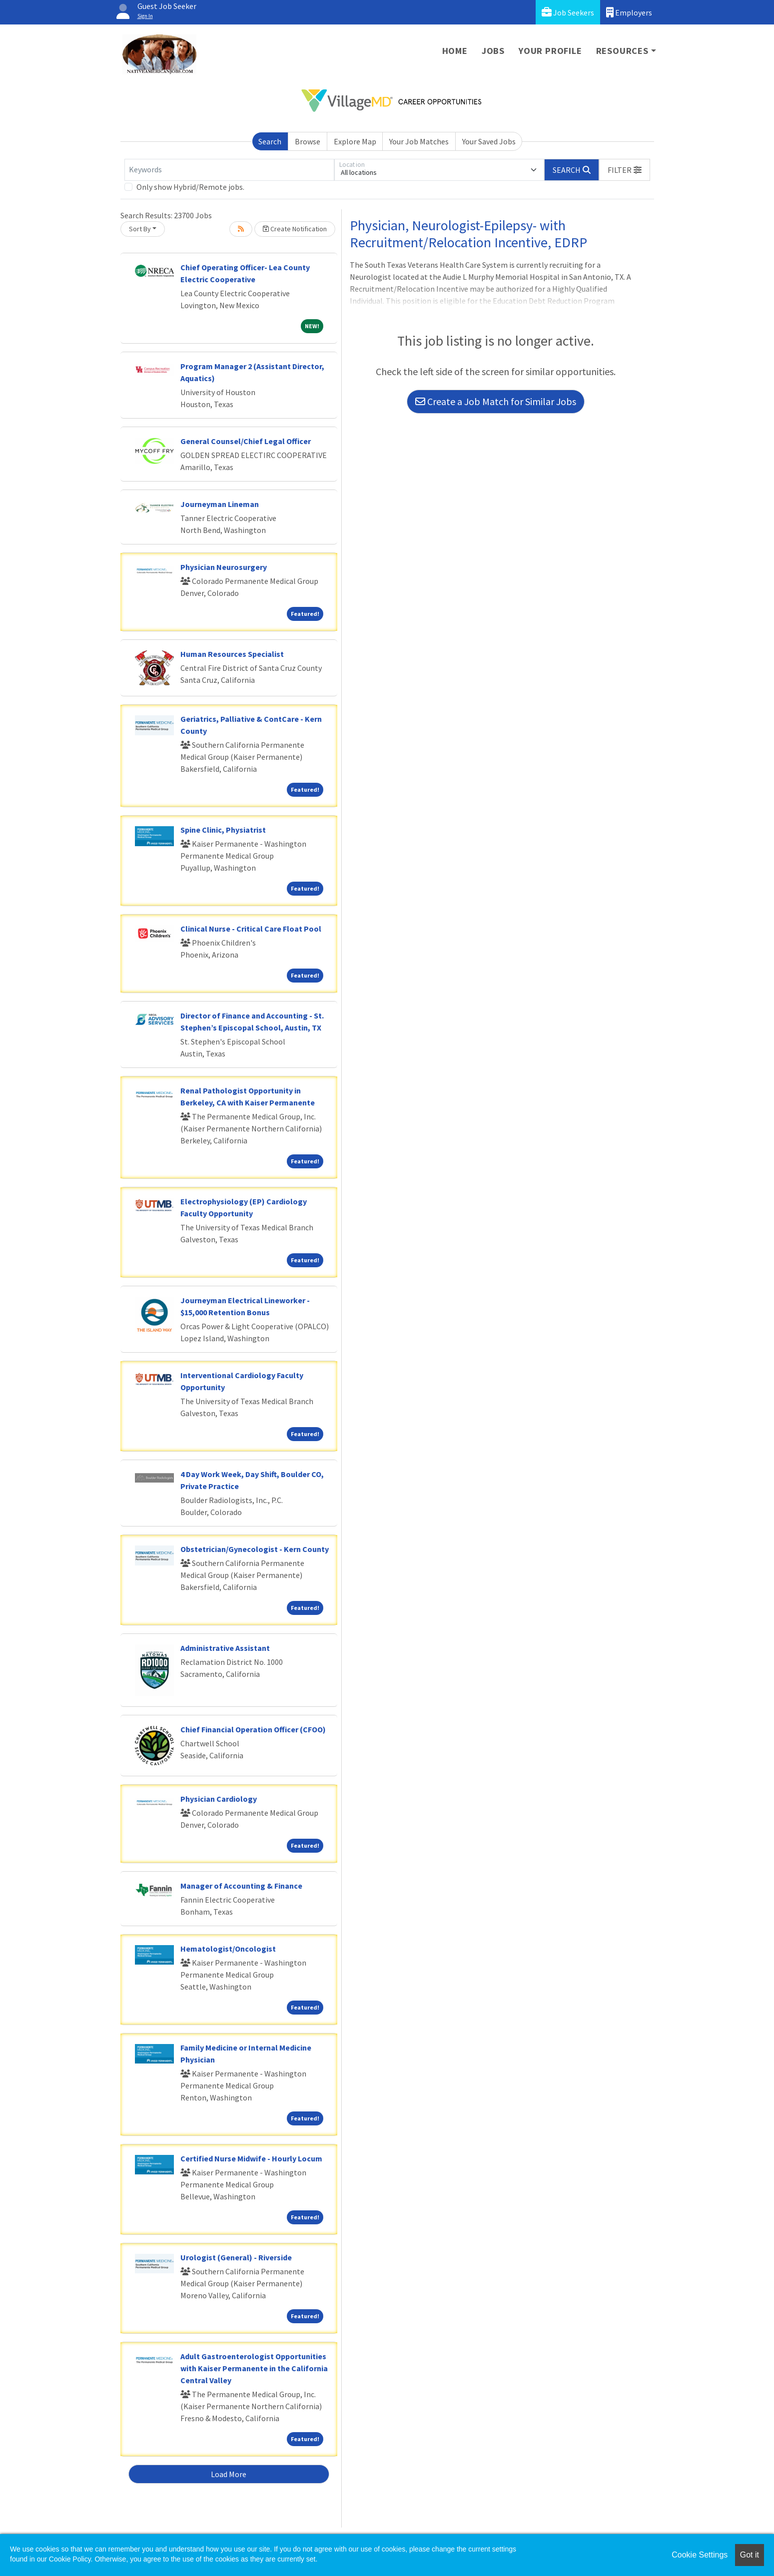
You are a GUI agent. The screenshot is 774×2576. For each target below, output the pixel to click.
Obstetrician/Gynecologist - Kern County (254, 1549)
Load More (228, 2474)
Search (269, 141)
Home (455, 50)
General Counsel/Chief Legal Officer (245, 441)
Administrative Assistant (225, 1648)
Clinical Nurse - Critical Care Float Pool (250, 929)
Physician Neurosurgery (223, 567)
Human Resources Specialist (232, 654)
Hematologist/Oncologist (228, 1949)
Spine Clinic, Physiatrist (223, 830)
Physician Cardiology (218, 1799)
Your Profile (550, 50)
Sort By (140, 228)
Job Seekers (568, 12)
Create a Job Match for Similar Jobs (495, 401)
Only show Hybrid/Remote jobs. (190, 187)
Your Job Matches (419, 141)
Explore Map (355, 141)
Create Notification (295, 228)
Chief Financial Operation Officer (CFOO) (253, 1729)
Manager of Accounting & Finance (241, 1886)
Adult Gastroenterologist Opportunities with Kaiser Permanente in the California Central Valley (254, 2368)
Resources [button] (622, 50)
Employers (629, 12)
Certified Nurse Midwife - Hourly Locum (251, 2158)
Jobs (493, 50)
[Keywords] (229, 170)
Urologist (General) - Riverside (236, 2257)
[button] (624, 170)
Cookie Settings (700, 2555)
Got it (749, 2555)
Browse (307, 141)
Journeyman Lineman (219, 504)
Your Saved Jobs (489, 141)
